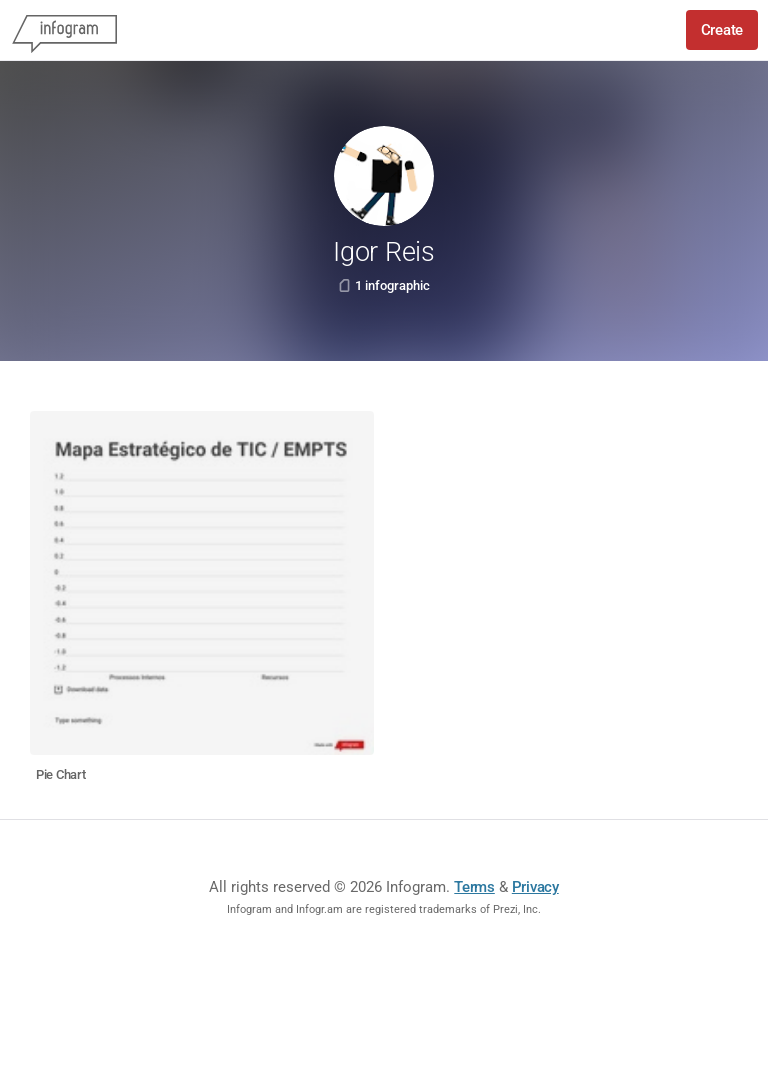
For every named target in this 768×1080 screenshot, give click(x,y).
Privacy (535, 887)
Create (722, 30)
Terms (474, 887)
